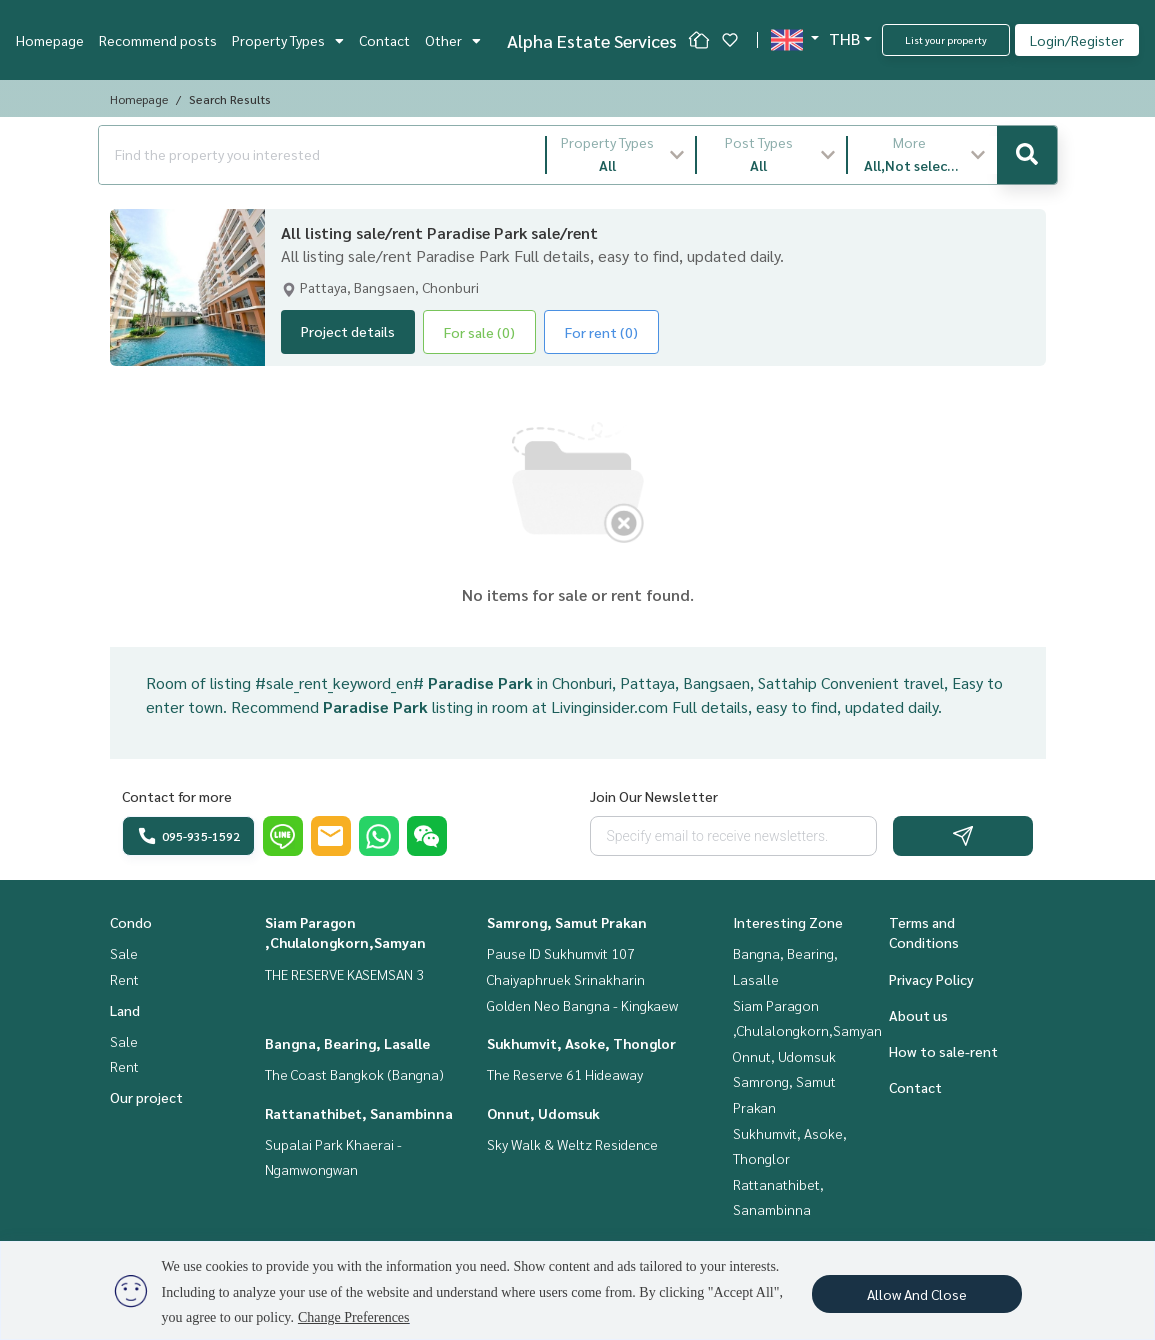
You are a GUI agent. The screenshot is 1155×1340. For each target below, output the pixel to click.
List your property (946, 39)
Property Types (288, 40)
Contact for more (177, 796)
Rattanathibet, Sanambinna (359, 1113)
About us (918, 1015)
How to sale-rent (943, 1051)
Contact (384, 40)
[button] (621, 155)
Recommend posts (158, 40)
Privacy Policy (931, 979)
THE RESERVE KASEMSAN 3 (344, 974)
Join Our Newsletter (654, 796)
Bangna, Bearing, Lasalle (347, 1043)
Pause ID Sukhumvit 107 (561, 953)
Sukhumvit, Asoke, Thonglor (581, 1043)
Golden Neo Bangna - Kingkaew (582, 1005)
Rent (124, 979)
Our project (146, 1097)
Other (453, 40)
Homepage (50, 40)
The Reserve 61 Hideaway (565, 1074)
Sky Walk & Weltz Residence (572, 1144)
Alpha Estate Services (592, 40)
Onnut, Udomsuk (543, 1113)
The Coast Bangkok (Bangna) (354, 1074)
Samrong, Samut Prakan (567, 922)
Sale (124, 953)
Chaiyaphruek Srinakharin (566, 979)
